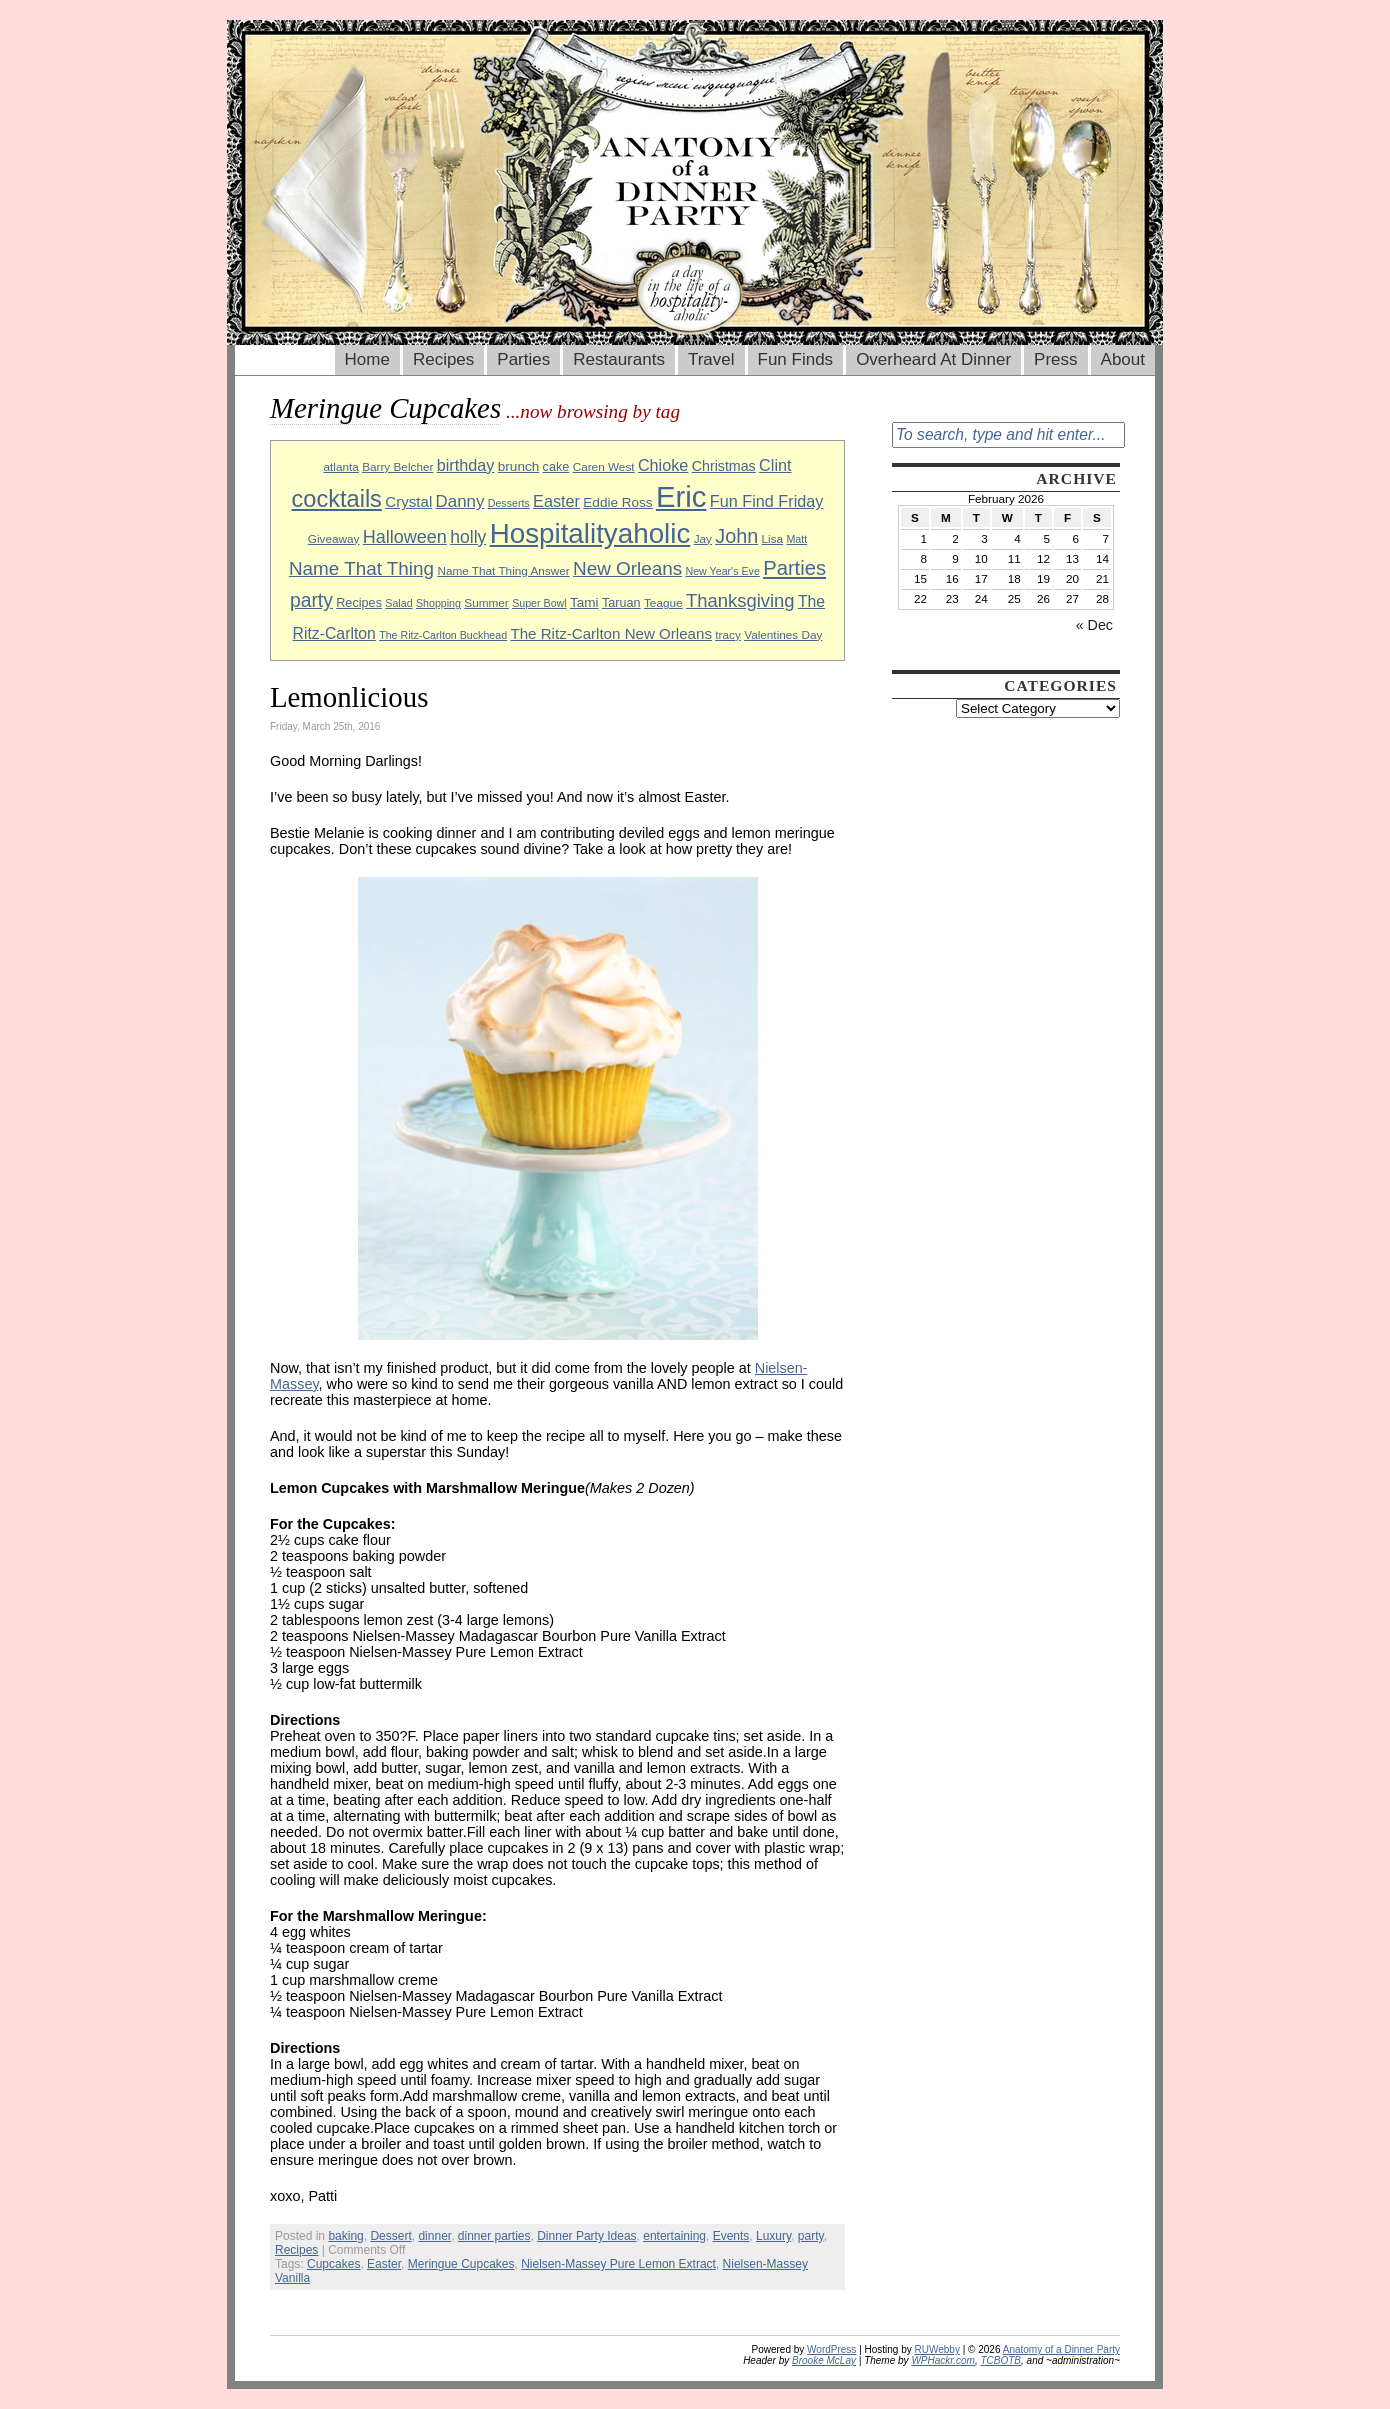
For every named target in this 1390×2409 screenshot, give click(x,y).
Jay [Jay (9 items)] (703, 538)
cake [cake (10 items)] (556, 467)
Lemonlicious (349, 697)
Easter (384, 2264)
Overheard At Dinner (933, 359)
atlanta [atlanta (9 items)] (340, 466)
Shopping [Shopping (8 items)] (438, 603)
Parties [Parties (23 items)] (794, 568)
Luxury (773, 2236)
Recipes (443, 359)
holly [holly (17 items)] (468, 537)
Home (367, 359)
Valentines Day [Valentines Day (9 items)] (783, 634)
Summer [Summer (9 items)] (486, 602)
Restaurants (619, 359)
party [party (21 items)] (311, 600)
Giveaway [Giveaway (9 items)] (334, 538)
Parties (523, 359)
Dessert (390, 2236)
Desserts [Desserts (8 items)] (509, 503)
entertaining (674, 2236)
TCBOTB (1000, 2360)
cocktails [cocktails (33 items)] (337, 499)
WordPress (831, 2349)
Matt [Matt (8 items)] (796, 539)
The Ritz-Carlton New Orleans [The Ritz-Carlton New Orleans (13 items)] (611, 633)
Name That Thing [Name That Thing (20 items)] (361, 568)
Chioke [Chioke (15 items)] (663, 465)
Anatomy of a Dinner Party (1061, 2349)
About (1123, 359)
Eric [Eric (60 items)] (681, 496)
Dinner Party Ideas (586, 2236)
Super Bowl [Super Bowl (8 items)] (539, 603)
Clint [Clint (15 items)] (775, 465)
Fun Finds (796, 359)
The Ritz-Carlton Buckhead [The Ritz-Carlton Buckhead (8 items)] (443, 635)
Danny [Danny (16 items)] (460, 501)
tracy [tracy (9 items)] (728, 634)
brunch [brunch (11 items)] (518, 466)
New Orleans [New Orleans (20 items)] (627, 568)
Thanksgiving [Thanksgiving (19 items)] (740, 600)
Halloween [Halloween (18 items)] (405, 537)
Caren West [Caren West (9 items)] (604, 466)
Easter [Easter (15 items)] (556, 501)
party (811, 2236)
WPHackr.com (943, 2360)
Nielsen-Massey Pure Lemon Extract (618, 2264)
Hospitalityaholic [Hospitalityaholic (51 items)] (590, 533)
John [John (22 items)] (736, 536)
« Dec (1094, 625)
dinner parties (494, 2236)
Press (1055, 359)
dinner (434, 2236)
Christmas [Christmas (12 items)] (724, 466)
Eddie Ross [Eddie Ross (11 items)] (617, 502)
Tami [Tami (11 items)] (584, 602)
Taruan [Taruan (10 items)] (621, 603)
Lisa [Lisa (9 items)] (773, 538)
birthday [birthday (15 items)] (466, 465)
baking (345, 2236)
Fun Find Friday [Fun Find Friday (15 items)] (767, 501)
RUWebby (937, 2349)
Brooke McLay (824, 2360)
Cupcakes (333, 2264)
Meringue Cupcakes (461, 2264)
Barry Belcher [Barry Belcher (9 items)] (397, 466)
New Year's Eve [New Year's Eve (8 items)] (723, 571)
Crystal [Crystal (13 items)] (408, 501)
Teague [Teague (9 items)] (663, 602)
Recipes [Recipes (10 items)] (359, 603)
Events (731, 2236)
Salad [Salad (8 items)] (398, 603)
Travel (711, 359)
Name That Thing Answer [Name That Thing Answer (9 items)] (503, 570)
